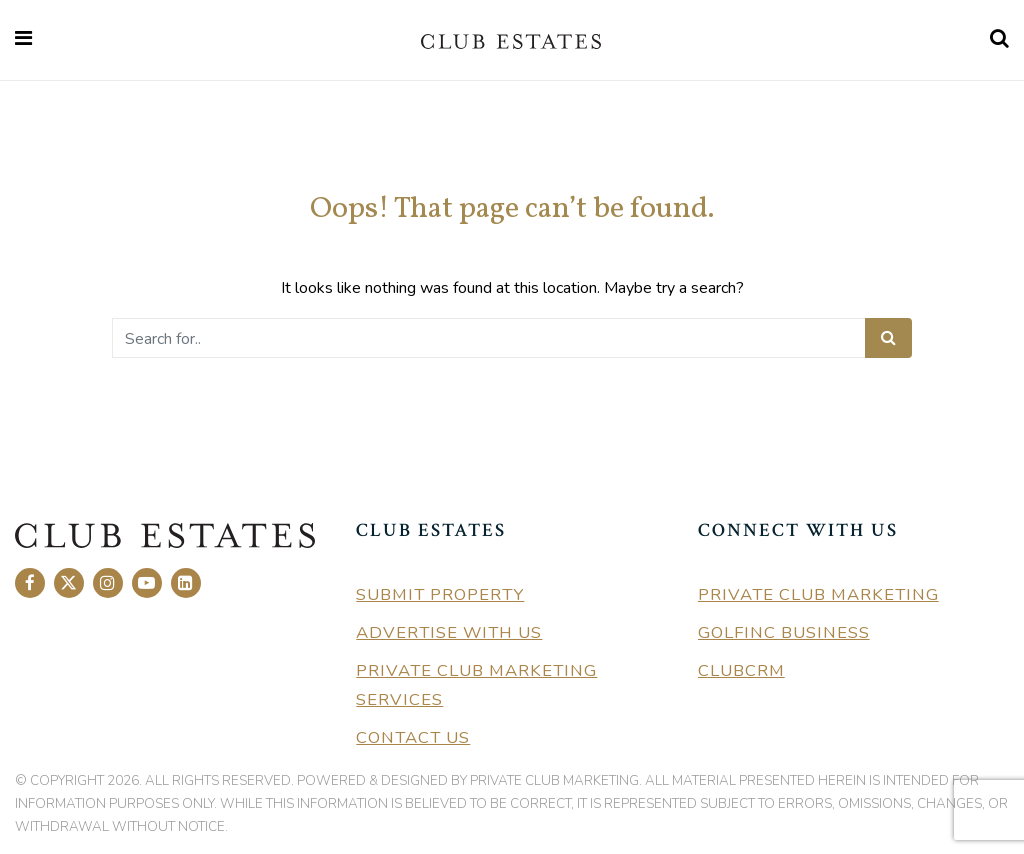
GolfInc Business (784, 632)
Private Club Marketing (818, 594)
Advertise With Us (449, 632)
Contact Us (413, 737)
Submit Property (440, 594)
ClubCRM (741, 670)
